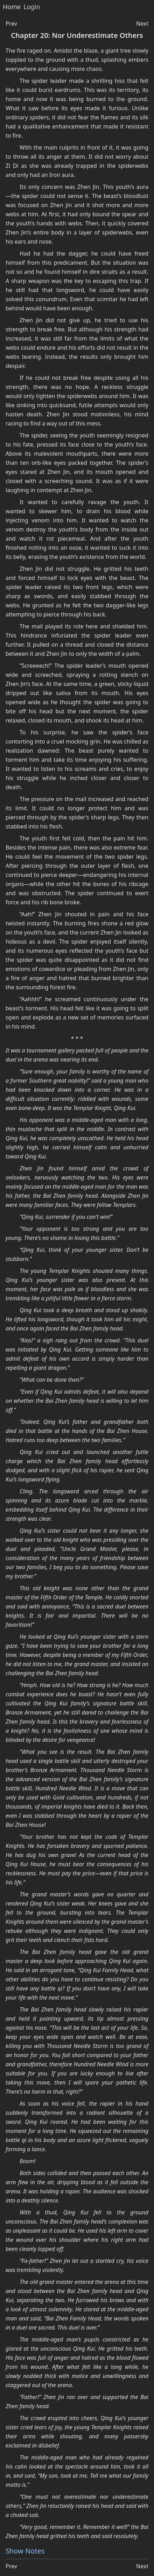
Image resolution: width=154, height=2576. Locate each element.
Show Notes (25, 2551)
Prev (11, 23)
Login (31, 7)
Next (142, 23)
